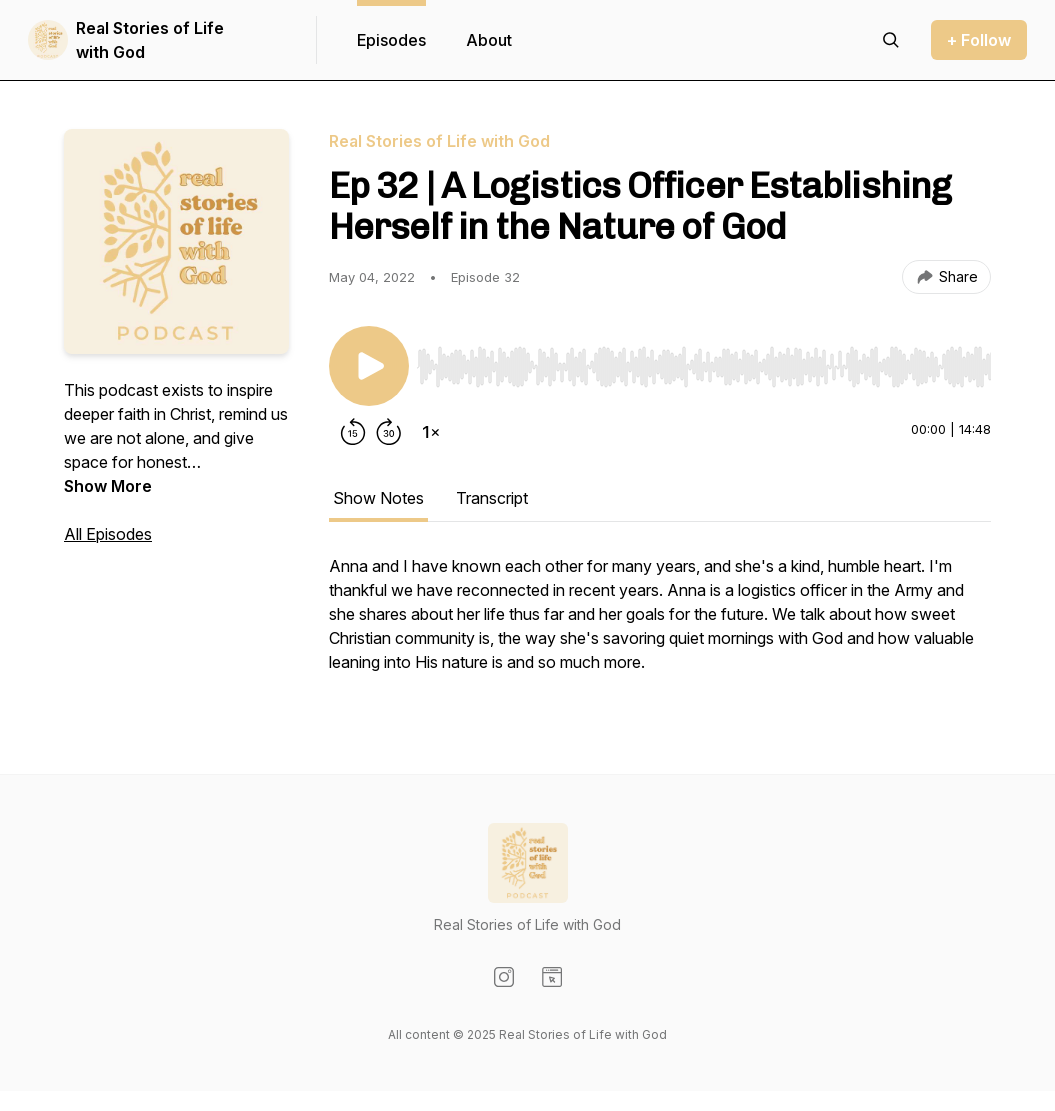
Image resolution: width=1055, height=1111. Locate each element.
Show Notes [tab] (378, 498)
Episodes (391, 40)
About (489, 40)
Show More (108, 486)
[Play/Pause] (369, 366)
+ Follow (979, 40)
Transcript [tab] (492, 498)
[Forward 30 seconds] (389, 432)
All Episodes (108, 534)
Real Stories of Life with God (150, 40)
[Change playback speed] (431, 432)
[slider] (704, 367)
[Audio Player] (704, 361)
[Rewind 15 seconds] (353, 432)
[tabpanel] (660, 624)
